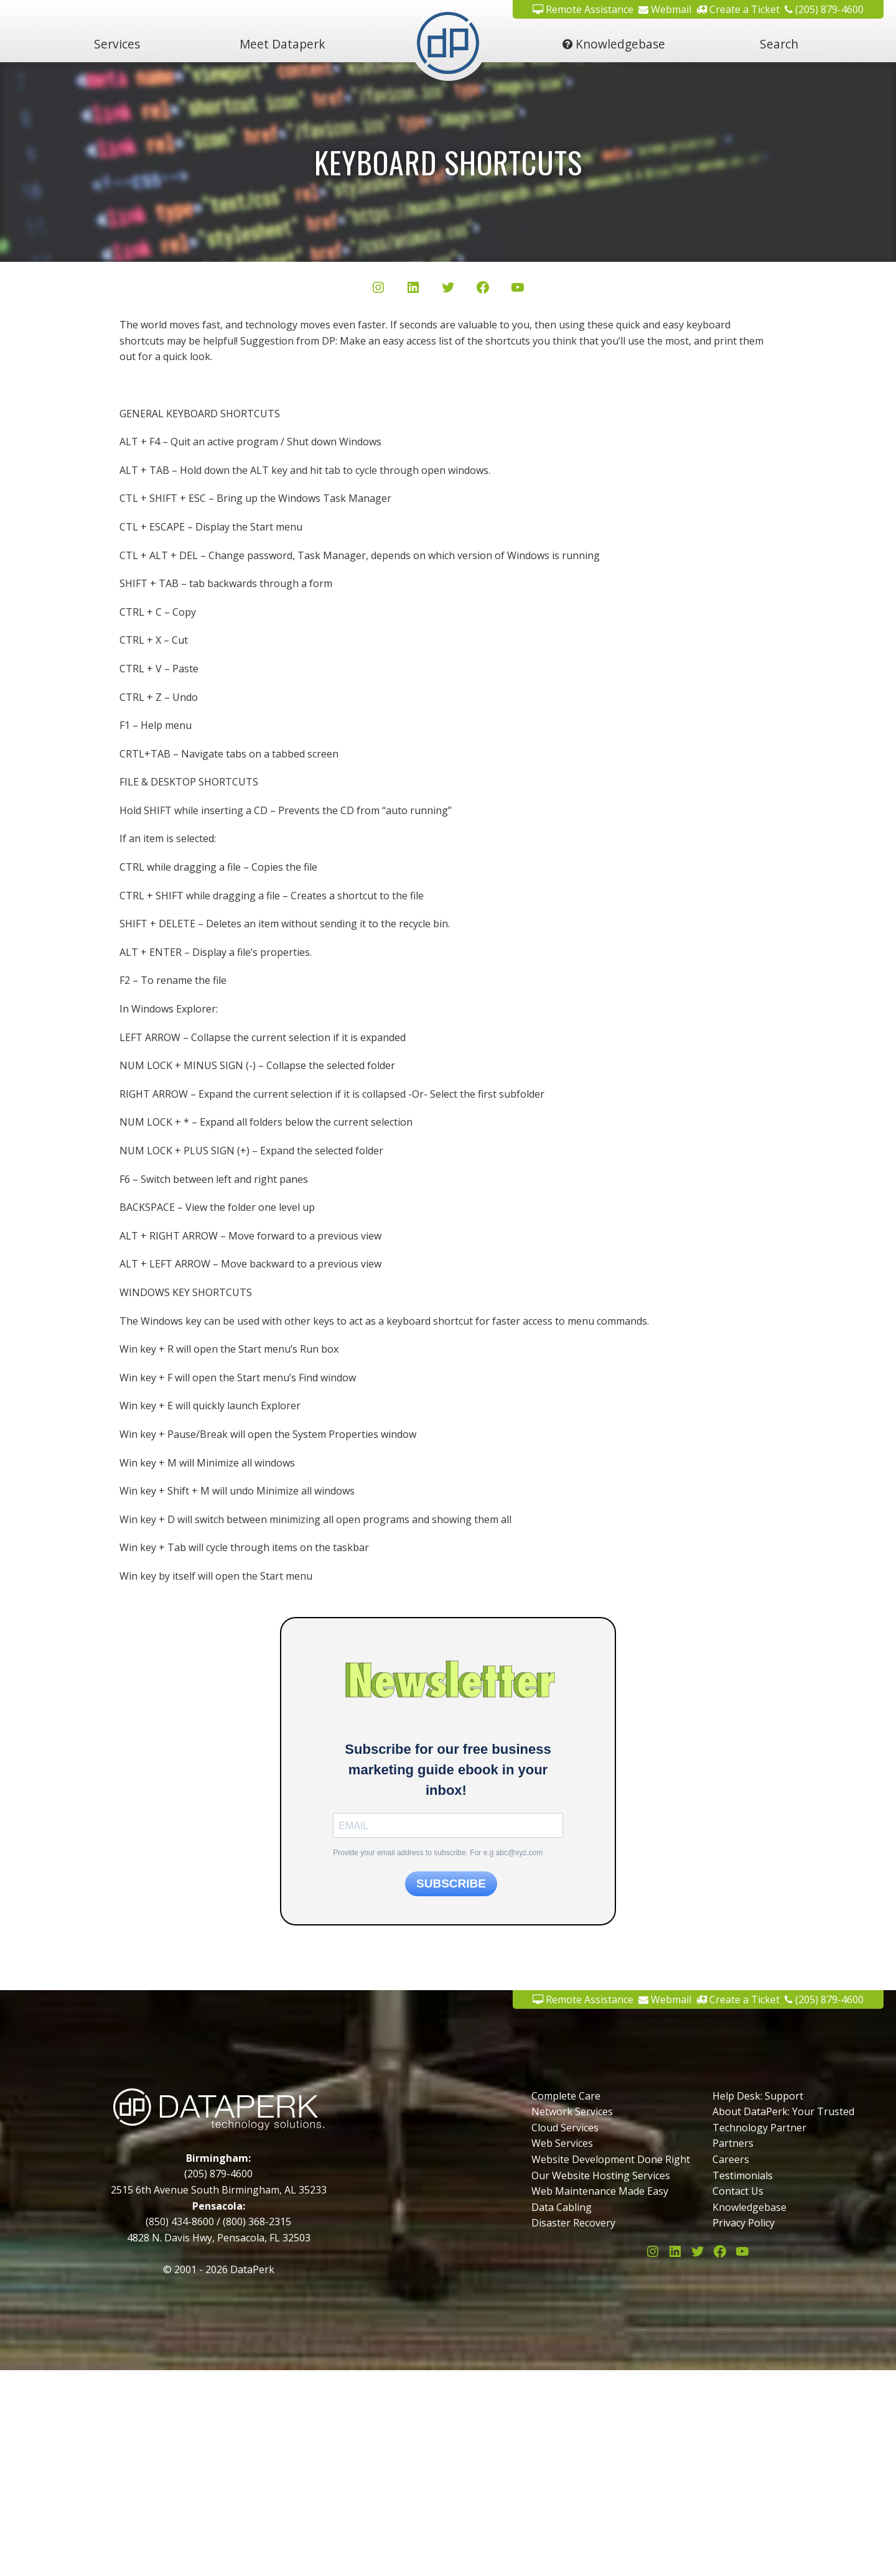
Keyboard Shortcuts (448, 162)
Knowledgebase (613, 43)
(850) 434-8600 (180, 2221)
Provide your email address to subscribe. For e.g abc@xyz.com (438, 1852)
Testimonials (742, 2175)
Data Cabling (561, 2207)
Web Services (562, 2143)
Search (779, 43)
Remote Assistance (583, 1999)
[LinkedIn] (413, 290)
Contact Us (737, 2191)
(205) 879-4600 (824, 1999)
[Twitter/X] (448, 290)
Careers (730, 2159)
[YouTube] (517, 290)
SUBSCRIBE (451, 1883)
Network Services (572, 2111)
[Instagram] (378, 290)
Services (117, 43)
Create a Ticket (738, 1999)
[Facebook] (482, 290)
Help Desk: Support (757, 2096)
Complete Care (565, 2096)
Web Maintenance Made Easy (599, 2191)
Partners (733, 2143)
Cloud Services (565, 2127)
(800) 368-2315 (257, 2221)
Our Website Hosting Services (600, 2175)
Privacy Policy (743, 2223)
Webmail (664, 1999)
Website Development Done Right (610, 2159)
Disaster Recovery (573, 2223)
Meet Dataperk (282, 43)
